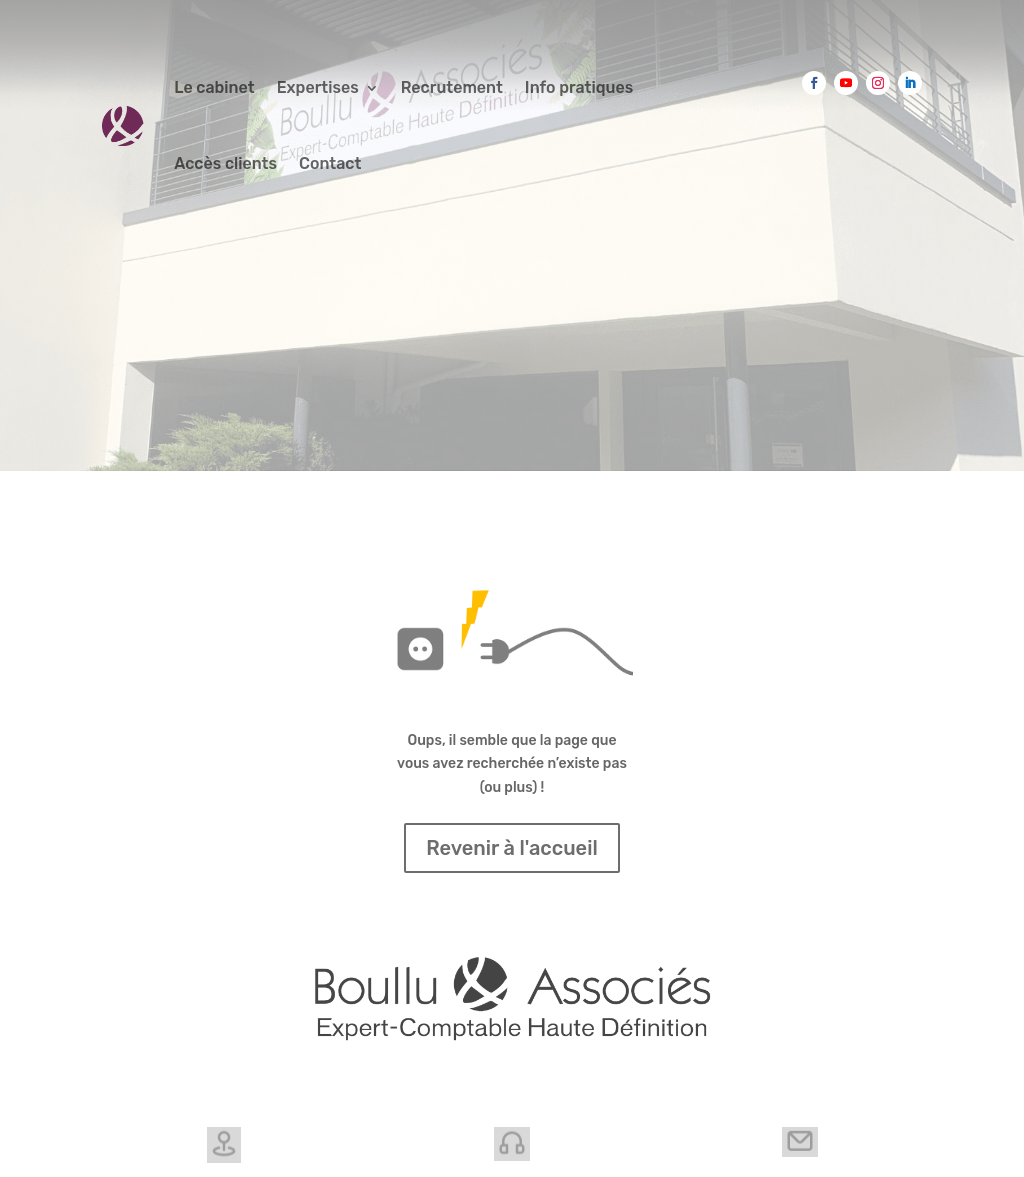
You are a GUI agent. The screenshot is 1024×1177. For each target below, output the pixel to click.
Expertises (318, 87)
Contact (330, 163)
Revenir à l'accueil (512, 848)
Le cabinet (214, 87)
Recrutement (452, 87)
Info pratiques (579, 87)
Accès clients (225, 163)
